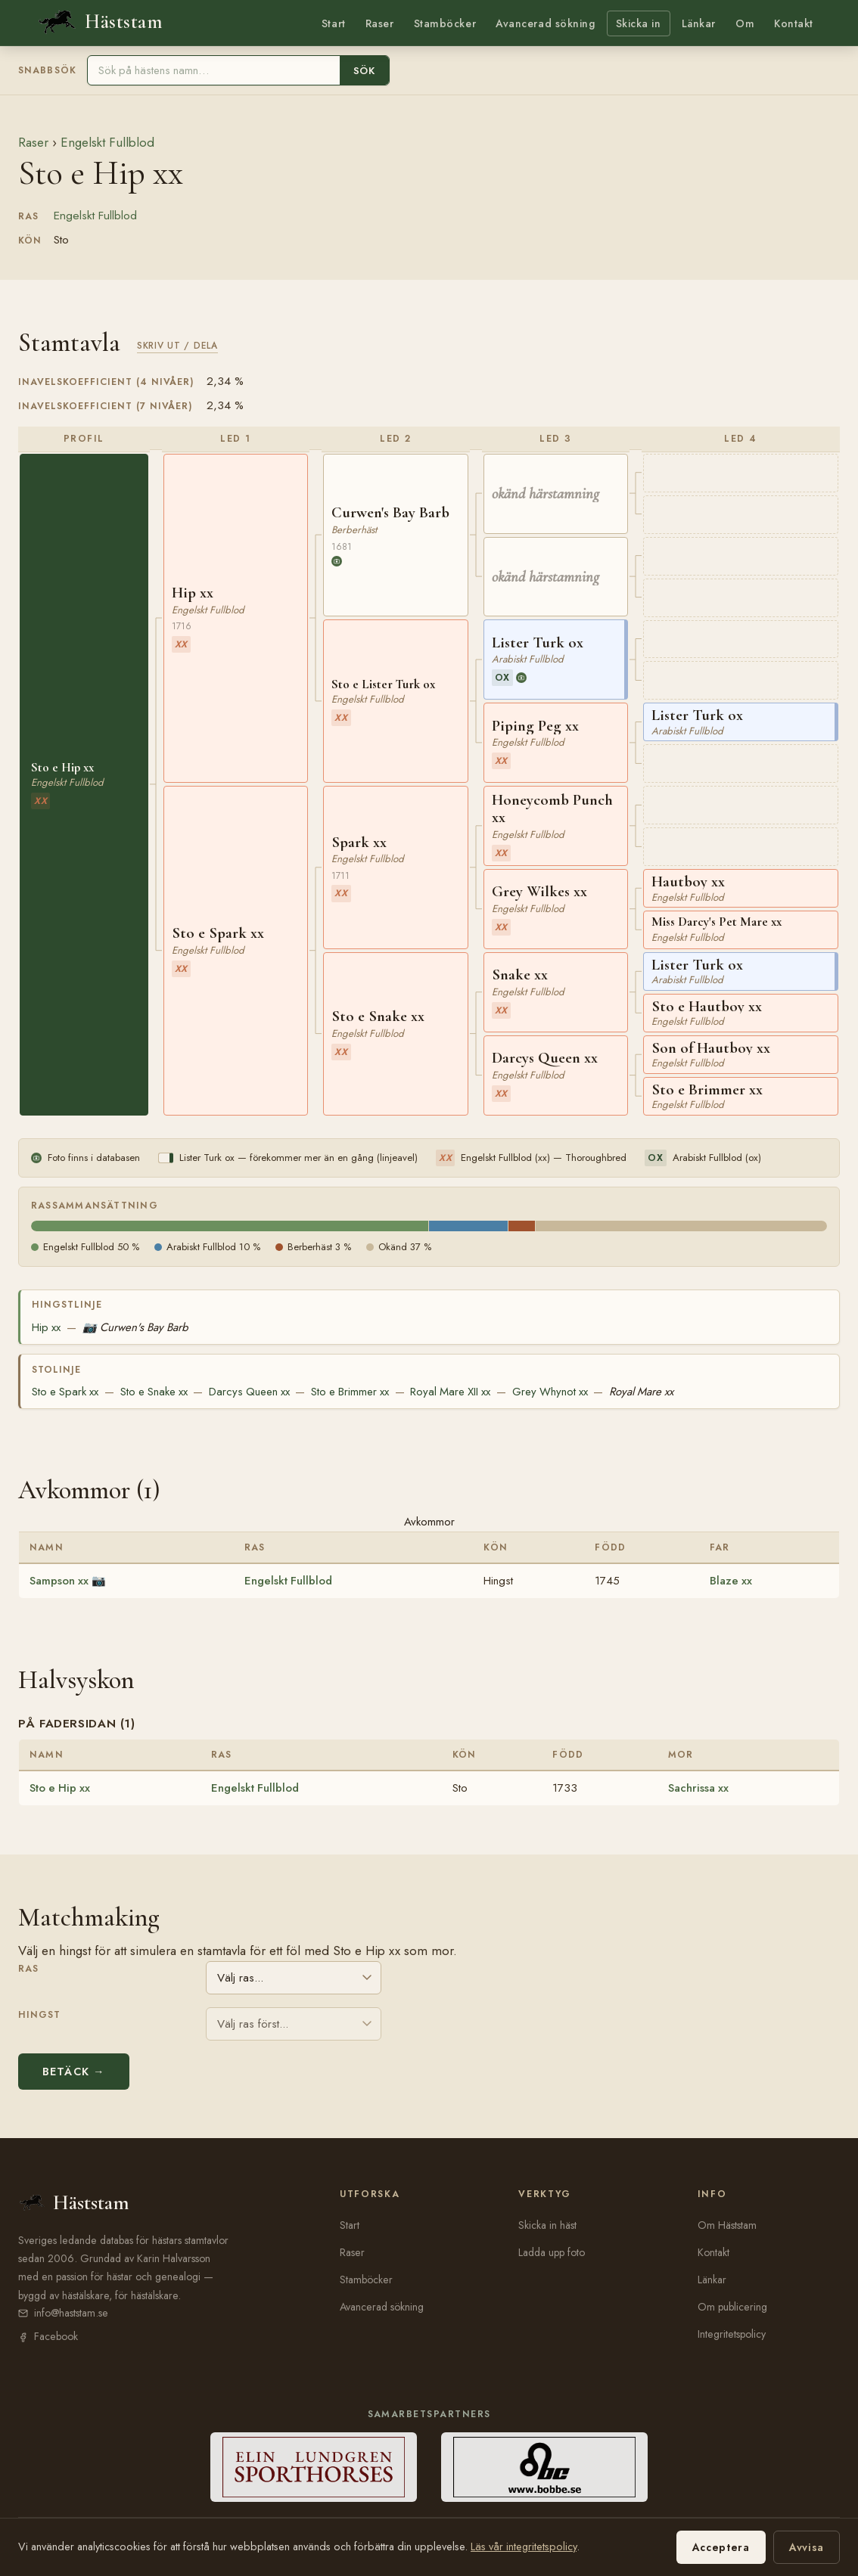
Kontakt (793, 23)
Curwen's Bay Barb (135, 1327)
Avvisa (806, 2547)
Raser (379, 23)
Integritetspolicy (732, 2334)
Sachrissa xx (698, 1788)
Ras (28, 1968)
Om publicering (732, 2306)
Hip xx (46, 1327)
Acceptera (721, 2547)
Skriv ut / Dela (177, 345)
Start (334, 23)
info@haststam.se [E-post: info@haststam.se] (71, 2312)
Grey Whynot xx (550, 1391)
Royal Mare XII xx (450, 1391)
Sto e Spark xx (65, 1391)
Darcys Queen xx (249, 1391)
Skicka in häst (547, 2225)
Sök (364, 71)
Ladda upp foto (551, 2252)
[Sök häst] (214, 70)
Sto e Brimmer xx (350, 1391)
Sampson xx (59, 1580)
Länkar (699, 23)
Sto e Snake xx (154, 1391)
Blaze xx (731, 1580)
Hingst (39, 2015)
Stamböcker (445, 23)
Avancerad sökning (545, 23)
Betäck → (73, 2071)
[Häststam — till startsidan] (99, 22)
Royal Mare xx (641, 1391)
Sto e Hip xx (60, 1788)
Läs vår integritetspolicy (524, 2546)
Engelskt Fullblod (107, 142)
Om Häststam (727, 2225)
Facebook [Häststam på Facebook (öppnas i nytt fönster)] (56, 2336)
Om (744, 23)
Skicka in (638, 23)
